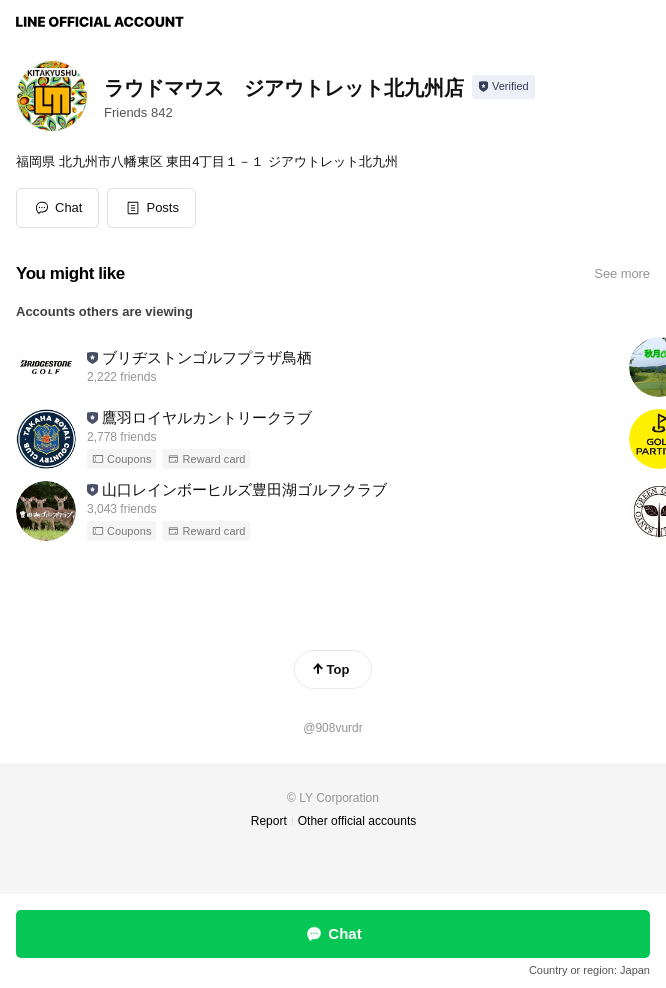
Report (269, 821)
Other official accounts (357, 821)
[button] (151, 208)
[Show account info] (503, 87)
